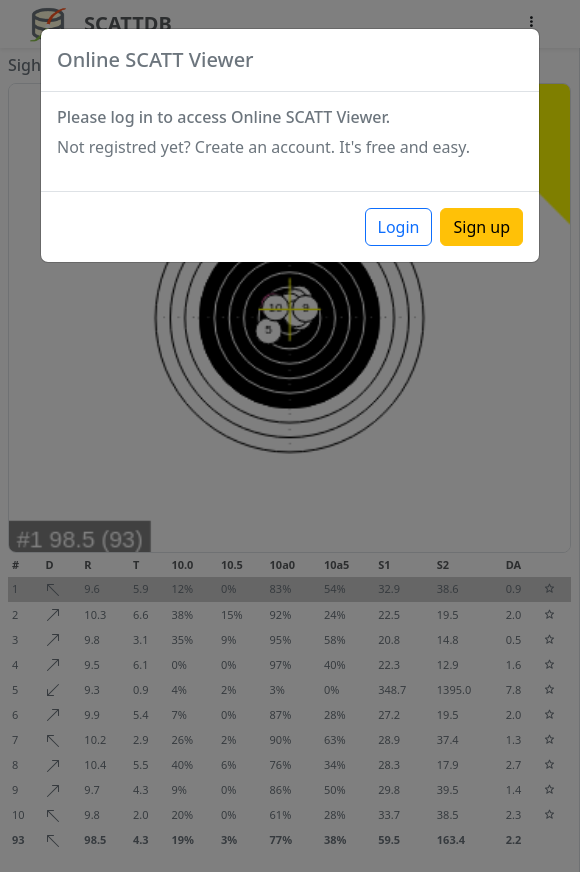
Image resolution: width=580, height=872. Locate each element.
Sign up (481, 227)
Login (399, 227)
